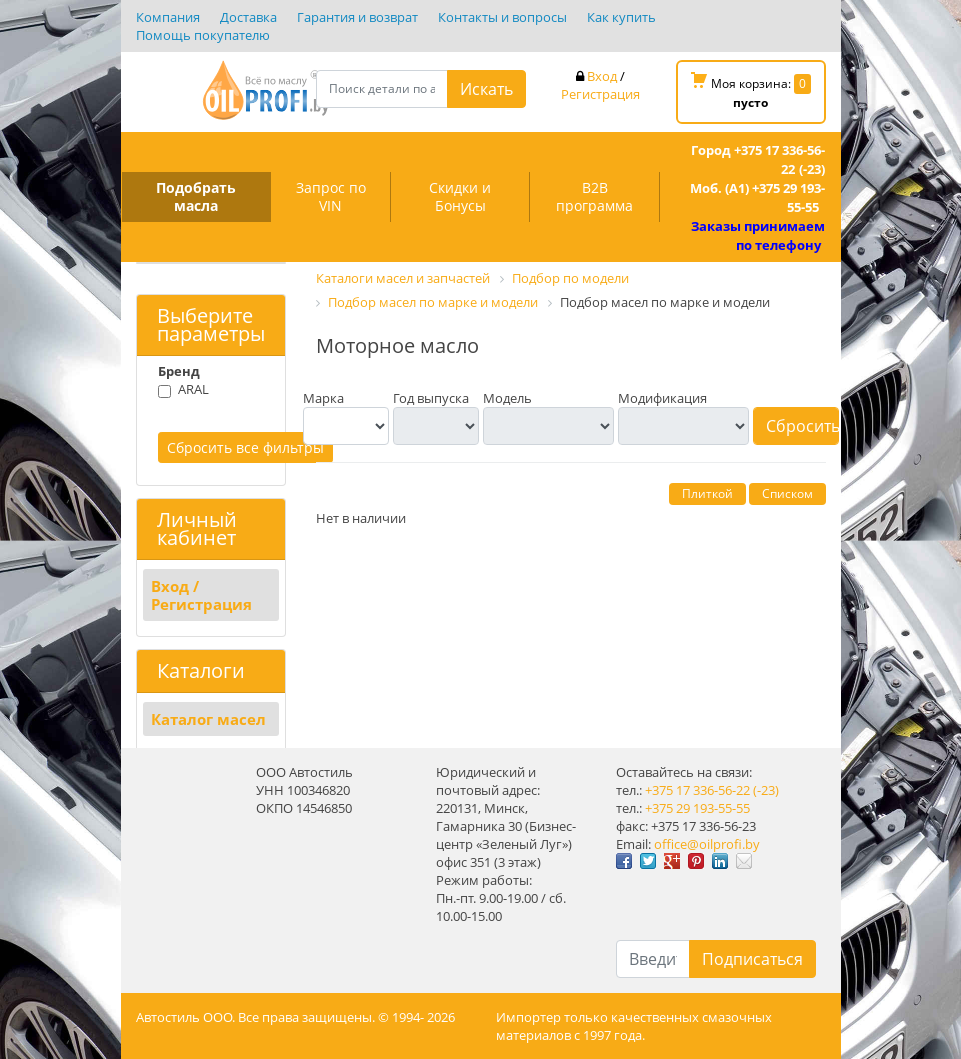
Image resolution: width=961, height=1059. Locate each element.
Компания (168, 17)
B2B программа (594, 196)
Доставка (248, 17)
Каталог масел (208, 719)
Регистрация (600, 94)
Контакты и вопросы (502, 17)
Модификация (662, 398)
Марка (323, 398)
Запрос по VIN (331, 196)
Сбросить (802, 426)
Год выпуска (431, 398)
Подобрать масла (196, 196)
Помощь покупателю (203, 35)
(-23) (766, 790)
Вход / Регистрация (201, 595)
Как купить (621, 17)
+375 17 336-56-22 (697, 790)
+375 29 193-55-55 (697, 808)
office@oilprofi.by (707, 844)
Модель (507, 398)
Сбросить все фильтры (245, 447)
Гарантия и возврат (357, 17)
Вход (602, 76)
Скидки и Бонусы (460, 196)
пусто (750, 102)
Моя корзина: (751, 91)
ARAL (193, 389)
